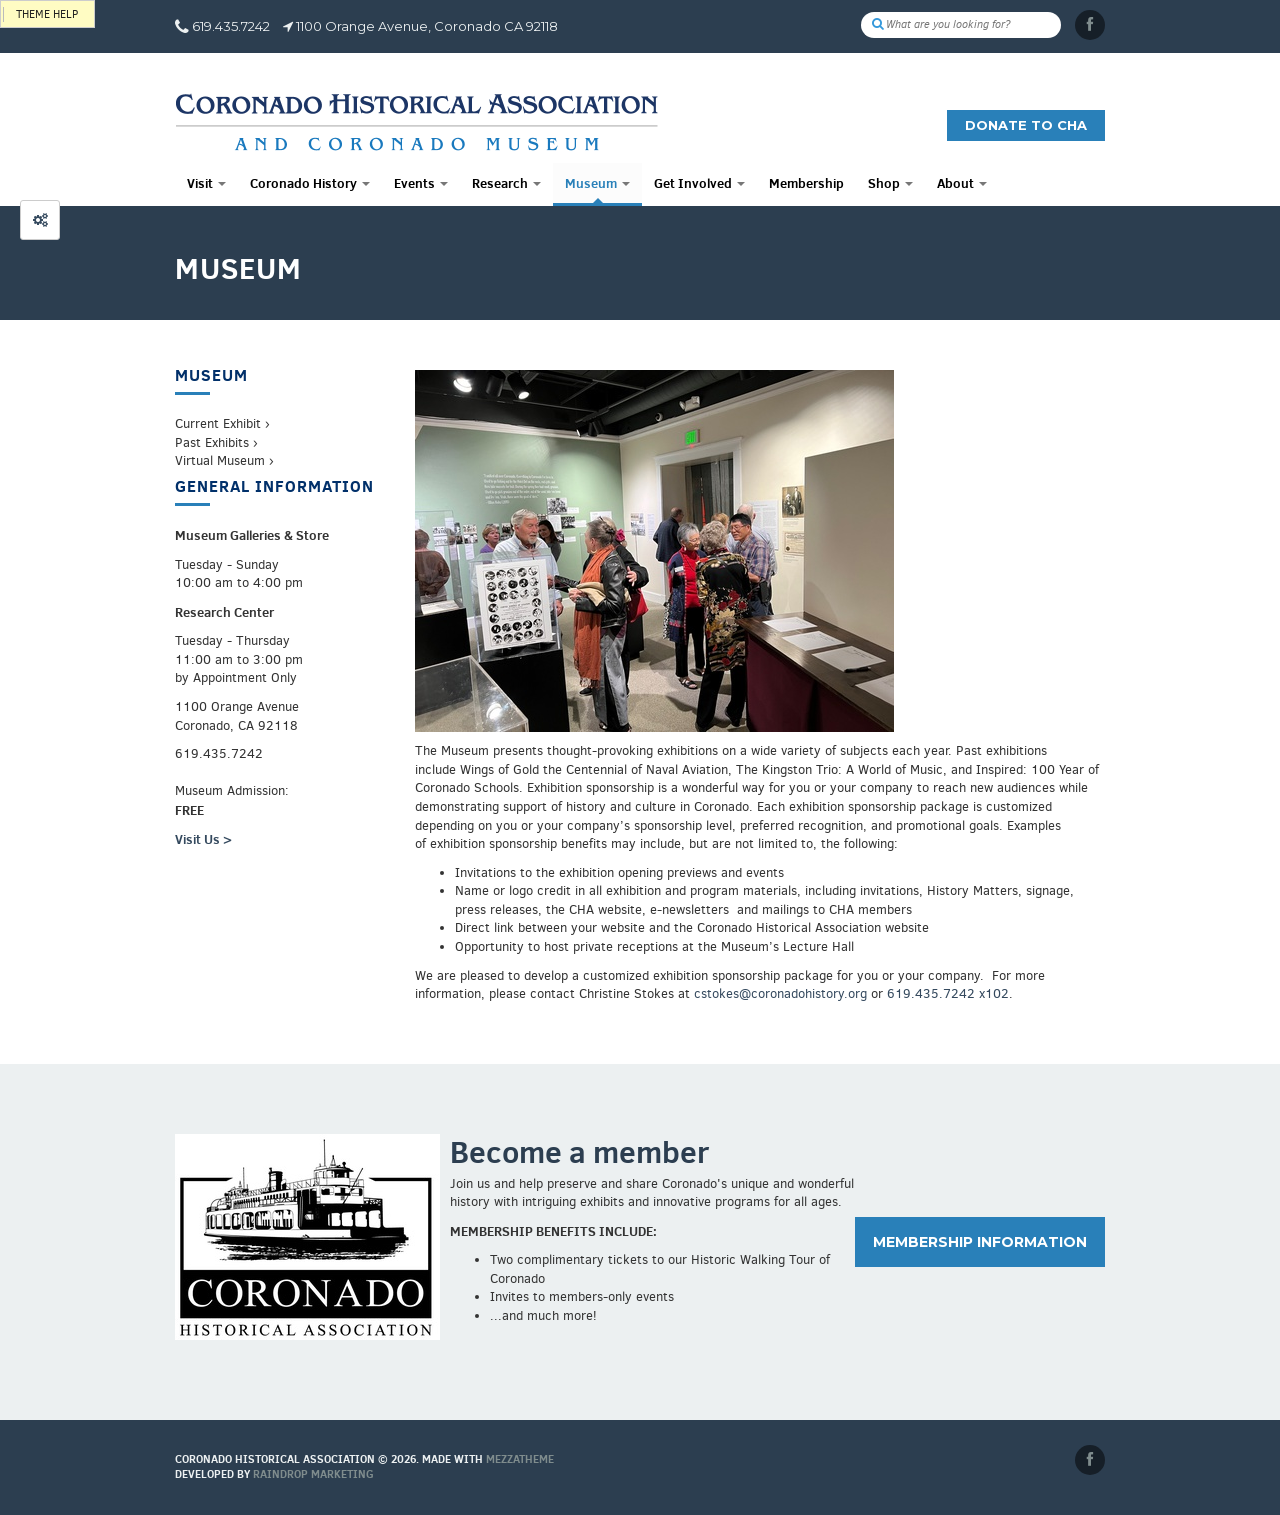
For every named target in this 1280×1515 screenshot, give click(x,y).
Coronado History (310, 183)
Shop (890, 183)
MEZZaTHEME (520, 1459)
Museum (597, 183)
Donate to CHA (1026, 125)
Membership (806, 183)
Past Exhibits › (216, 442)
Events (421, 183)
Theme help (47, 14)
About (962, 183)
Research (506, 183)
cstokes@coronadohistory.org (780, 993)
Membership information (980, 1242)
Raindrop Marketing (313, 1474)
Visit (206, 183)
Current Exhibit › (222, 423)
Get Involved (699, 183)
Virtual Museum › (224, 460)
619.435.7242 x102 (948, 993)
